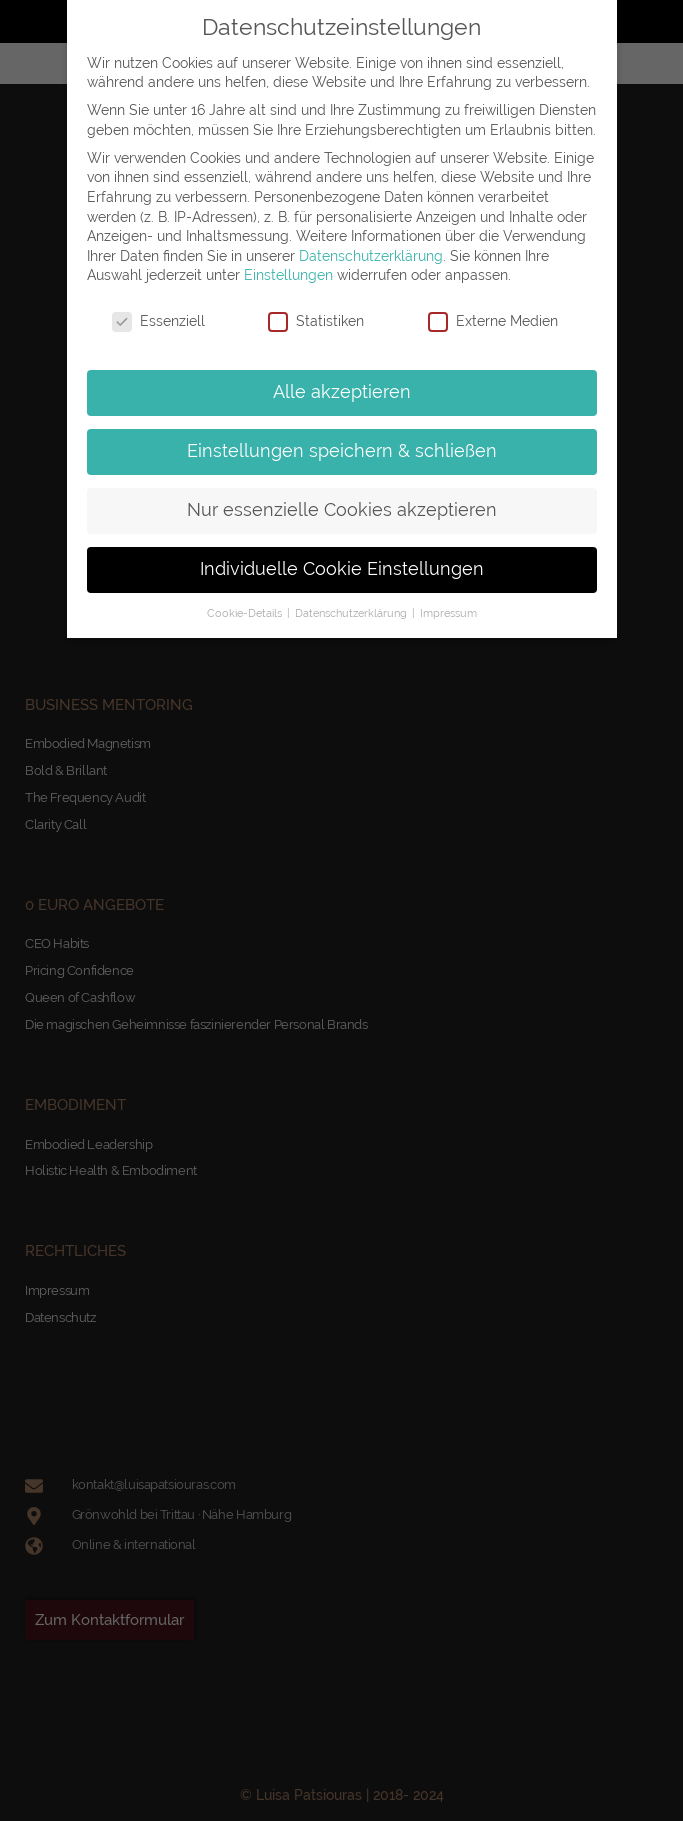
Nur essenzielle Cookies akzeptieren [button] (342, 510)
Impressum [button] (448, 613)
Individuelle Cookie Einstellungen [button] (342, 569)
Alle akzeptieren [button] (342, 392)
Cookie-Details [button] (246, 613)
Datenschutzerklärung (371, 256)
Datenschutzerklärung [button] (352, 613)
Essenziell (158, 321)
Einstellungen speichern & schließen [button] (342, 451)
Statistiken (316, 321)
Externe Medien (493, 321)
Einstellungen (288, 275)
